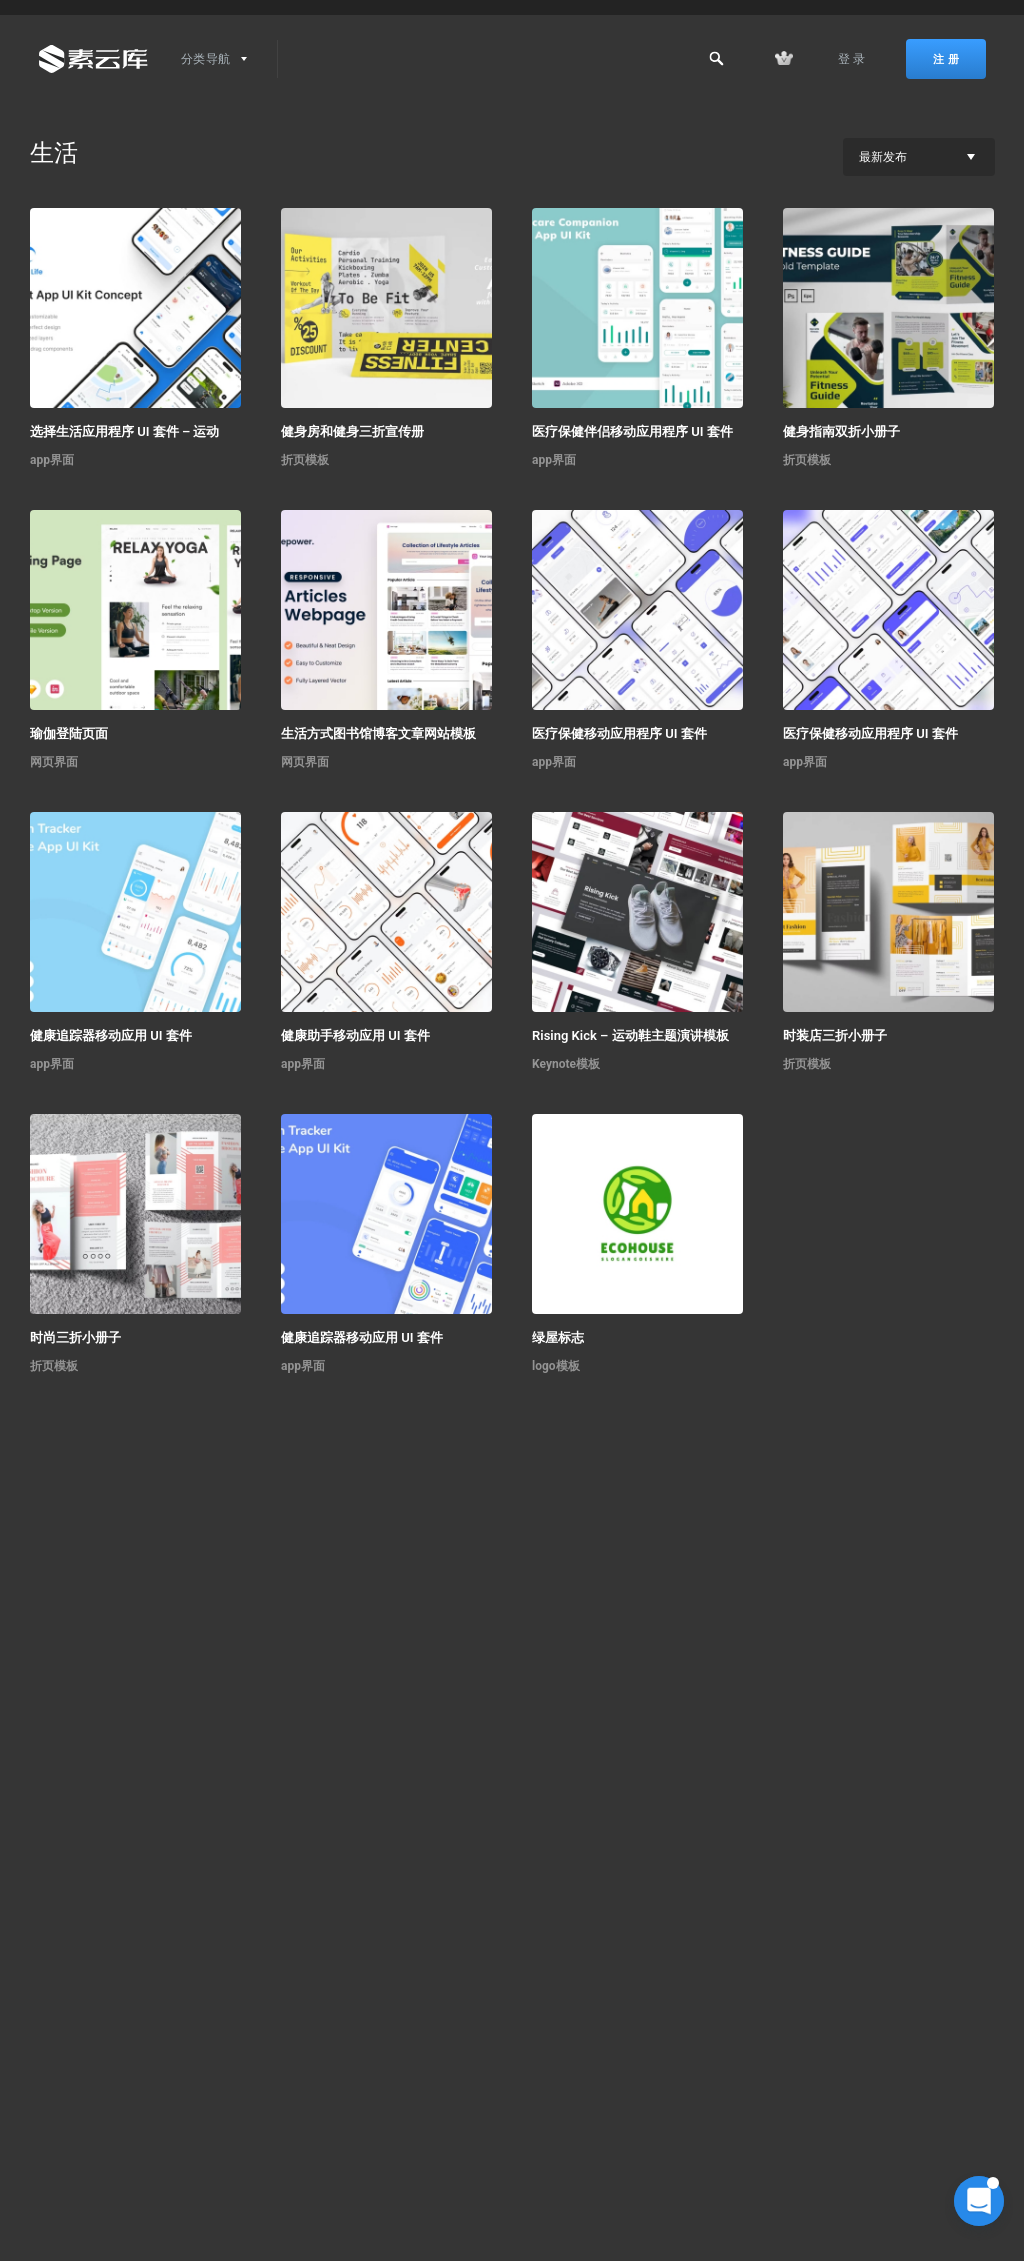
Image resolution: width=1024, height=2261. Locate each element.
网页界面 (54, 762)
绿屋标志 (558, 1337)
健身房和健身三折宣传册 (352, 431)
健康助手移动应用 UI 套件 (355, 1035)
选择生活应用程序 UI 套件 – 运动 (124, 431)
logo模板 (556, 1366)
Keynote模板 (566, 1064)
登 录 (852, 59)
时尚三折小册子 (75, 1337)
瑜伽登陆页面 (69, 733)
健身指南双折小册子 (841, 431)
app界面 (52, 460)
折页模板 (305, 460)
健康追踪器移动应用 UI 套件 (111, 1035)
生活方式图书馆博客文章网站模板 (378, 733)
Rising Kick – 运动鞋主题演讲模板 (630, 1035)
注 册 (946, 59)
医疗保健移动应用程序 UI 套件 (619, 733)
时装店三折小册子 (835, 1035)
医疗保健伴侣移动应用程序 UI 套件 (632, 431)
